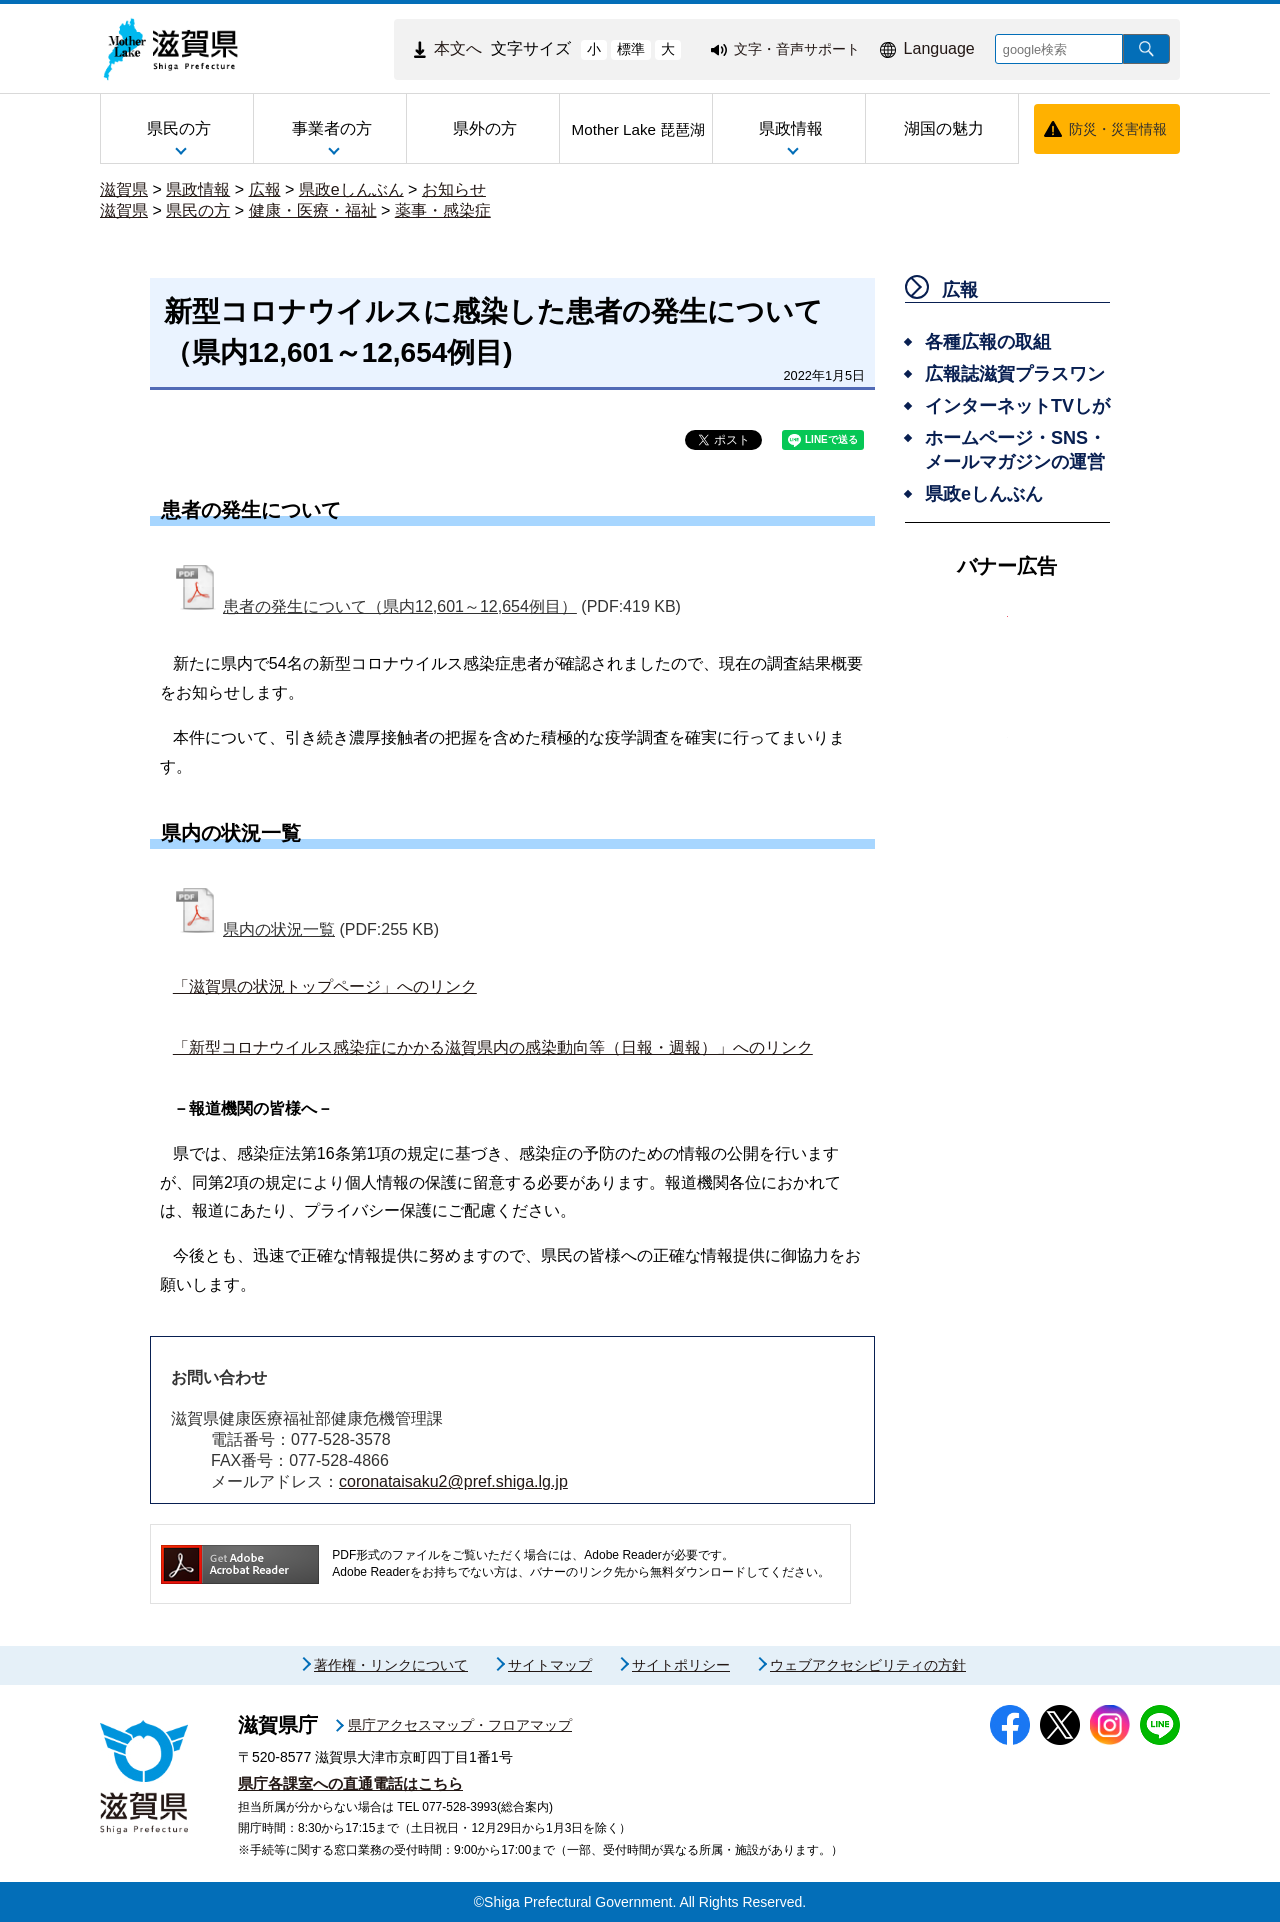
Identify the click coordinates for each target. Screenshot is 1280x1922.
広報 (265, 189)
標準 (631, 49)
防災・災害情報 (1118, 129)
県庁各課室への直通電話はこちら (350, 1783)
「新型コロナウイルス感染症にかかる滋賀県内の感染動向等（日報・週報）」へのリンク (493, 1047)
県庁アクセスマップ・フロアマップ (460, 1725)
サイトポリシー (681, 1665)
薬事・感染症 (443, 210)
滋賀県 (124, 189)
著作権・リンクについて (391, 1665)
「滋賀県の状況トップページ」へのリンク (325, 986)
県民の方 (198, 210)
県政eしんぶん (351, 189)
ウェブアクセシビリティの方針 (868, 1665)
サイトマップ (550, 1665)
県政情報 (198, 189)
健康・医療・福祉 (313, 210)
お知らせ (454, 189)
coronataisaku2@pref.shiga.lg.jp (453, 1481)
